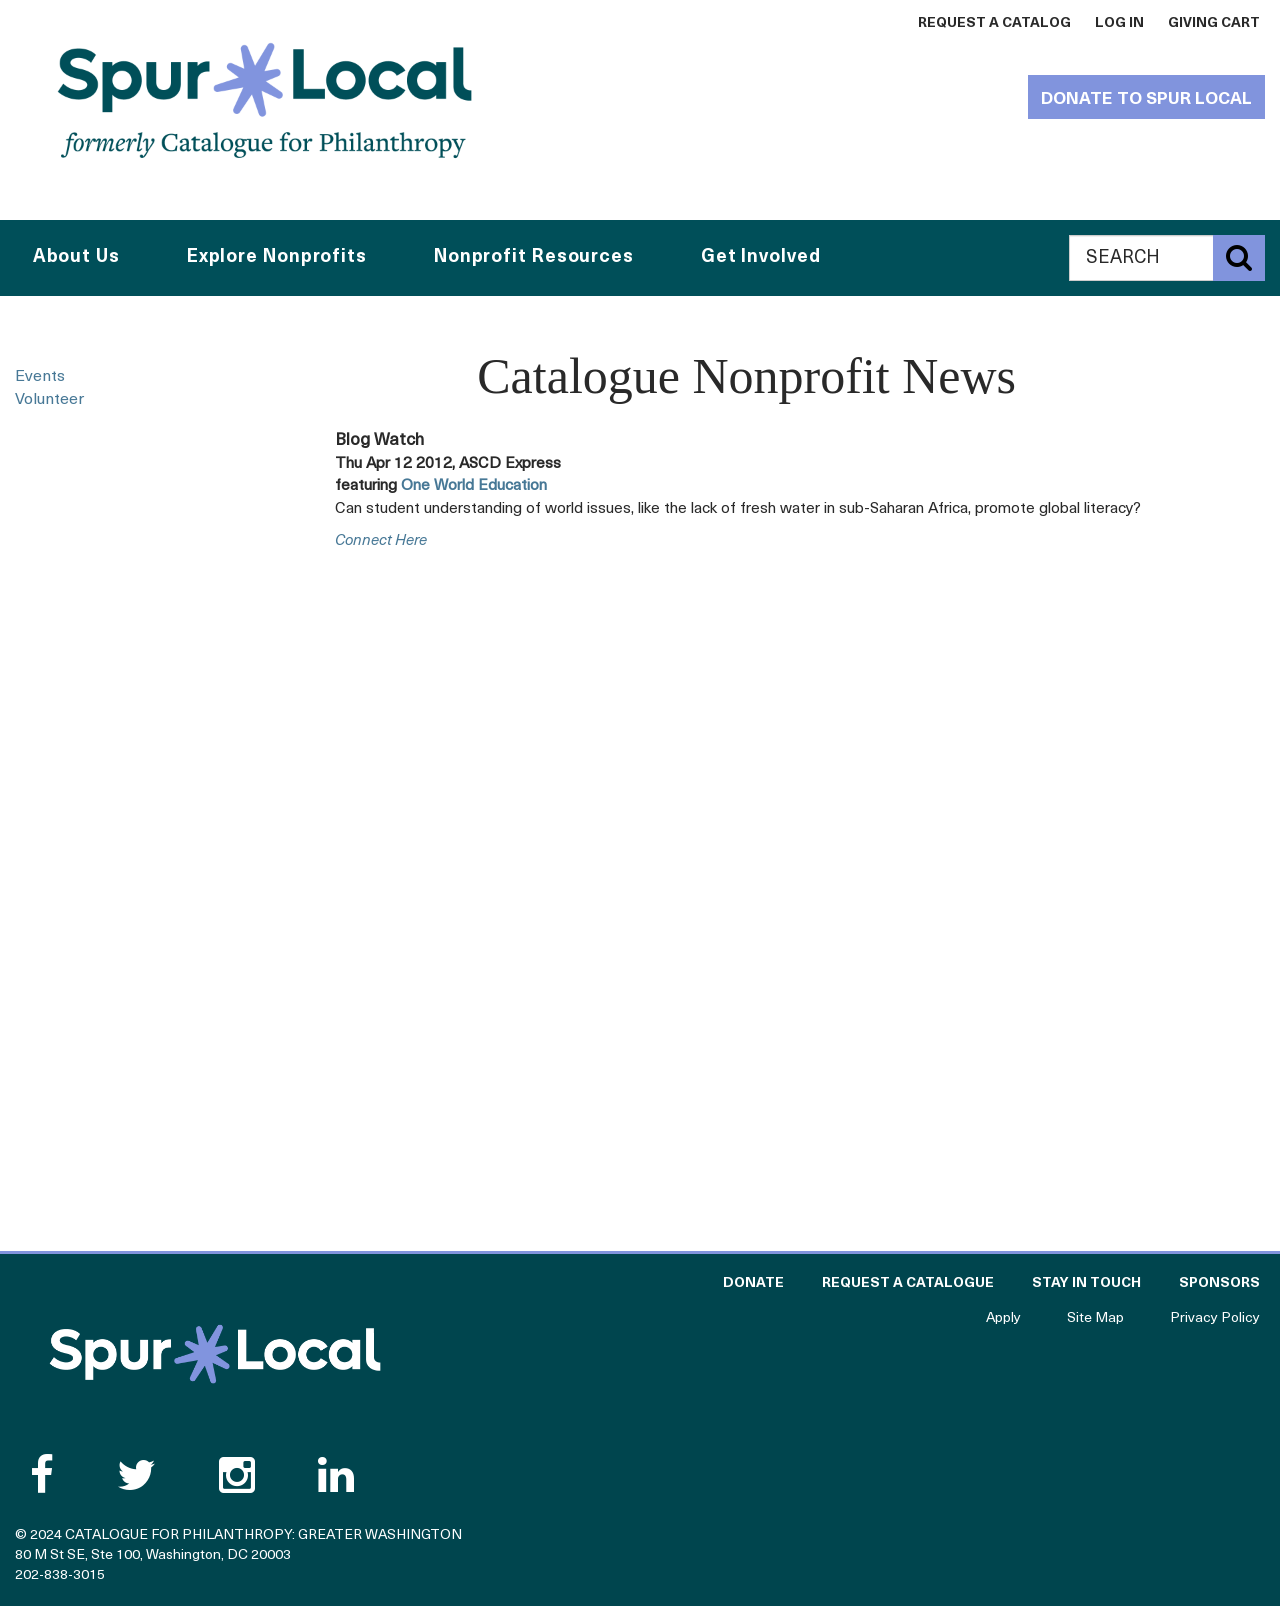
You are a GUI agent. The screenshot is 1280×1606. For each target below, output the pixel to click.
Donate (753, 1283)
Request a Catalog (994, 23)
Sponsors (1219, 1283)
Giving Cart (1214, 23)
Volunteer (49, 400)
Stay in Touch (1086, 1283)
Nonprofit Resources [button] (534, 257)
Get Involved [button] (761, 257)
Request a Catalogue (908, 1283)
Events (40, 377)
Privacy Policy (1215, 1318)
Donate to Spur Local (1146, 99)
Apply (1003, 1318)
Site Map (1095, 1318)
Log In (1119, 23)
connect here (381, 541)
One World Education (474, 486)
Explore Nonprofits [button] (277, 257)
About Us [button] (76, 257)
